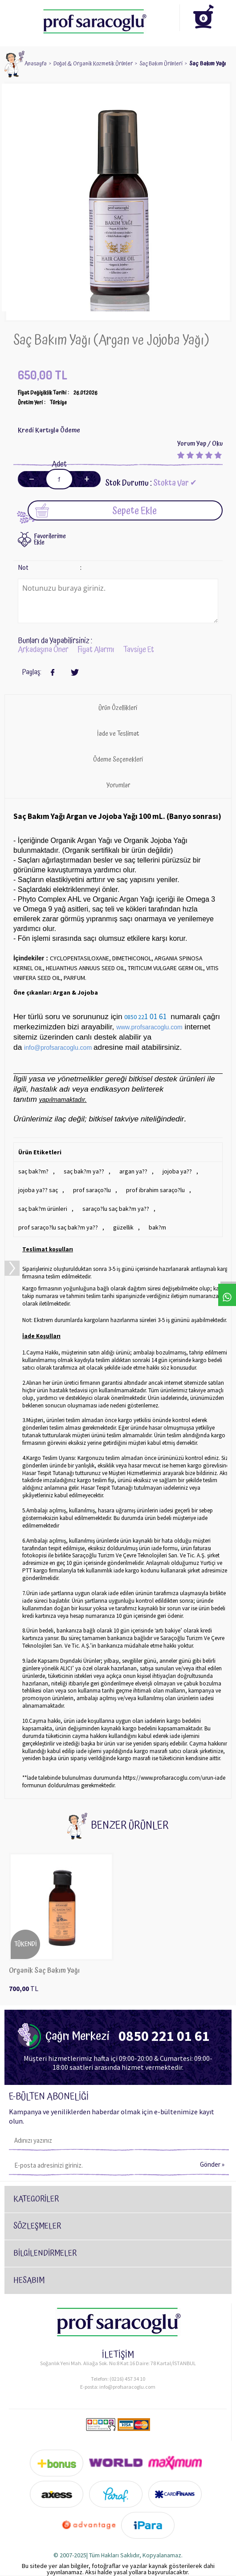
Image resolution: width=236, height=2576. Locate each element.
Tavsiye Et (138, 649)
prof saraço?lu (92, 1190)
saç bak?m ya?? (84, 1171)
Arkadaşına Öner (43, 649)
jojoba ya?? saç (38, 1190)
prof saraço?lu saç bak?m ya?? (58, 1227)
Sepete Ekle (96, 510)
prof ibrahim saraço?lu (155, 1190)
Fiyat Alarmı (95, 649)
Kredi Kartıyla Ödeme (49, 430)
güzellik (123, 1227)
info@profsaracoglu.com (127, 2386)
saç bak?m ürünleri (42, 1209)
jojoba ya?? (177, 1171)
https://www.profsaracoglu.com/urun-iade (174, 1778)
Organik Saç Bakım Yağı (44, 1970)
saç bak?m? (33, 1171)
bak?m (157, 1227)
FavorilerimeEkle (50, 539)
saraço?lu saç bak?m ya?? (115, 1209)
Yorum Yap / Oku (200, 443)
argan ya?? (133, 1171)
